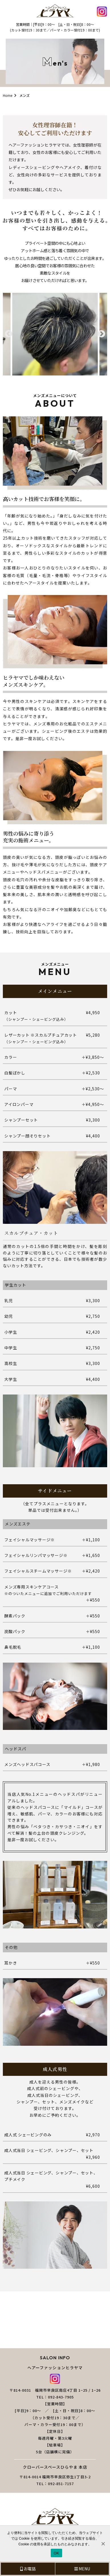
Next (101, 334)
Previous (8, 334)
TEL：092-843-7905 (55, 2397)
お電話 (28, 2568)
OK (56, 2553)
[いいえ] (103, 2543)
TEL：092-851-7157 (55, 2483)
